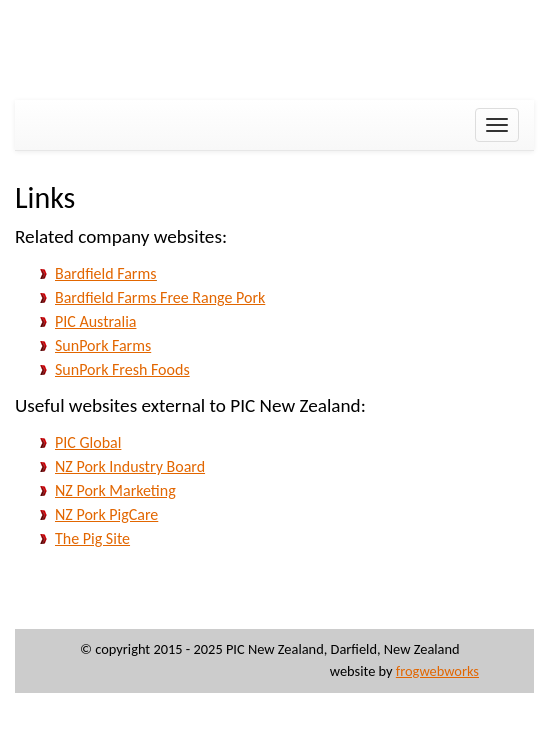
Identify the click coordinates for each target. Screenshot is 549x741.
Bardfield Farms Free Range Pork (160, 297)
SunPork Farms (103, 345)
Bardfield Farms (105, 273)
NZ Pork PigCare (106, 514)
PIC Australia (95, 321)
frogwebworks (437, 671)
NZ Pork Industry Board (130, 466)
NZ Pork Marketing (115, 490)
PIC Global (88, 442)
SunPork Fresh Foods (122, 369)
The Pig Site (92, 538)
